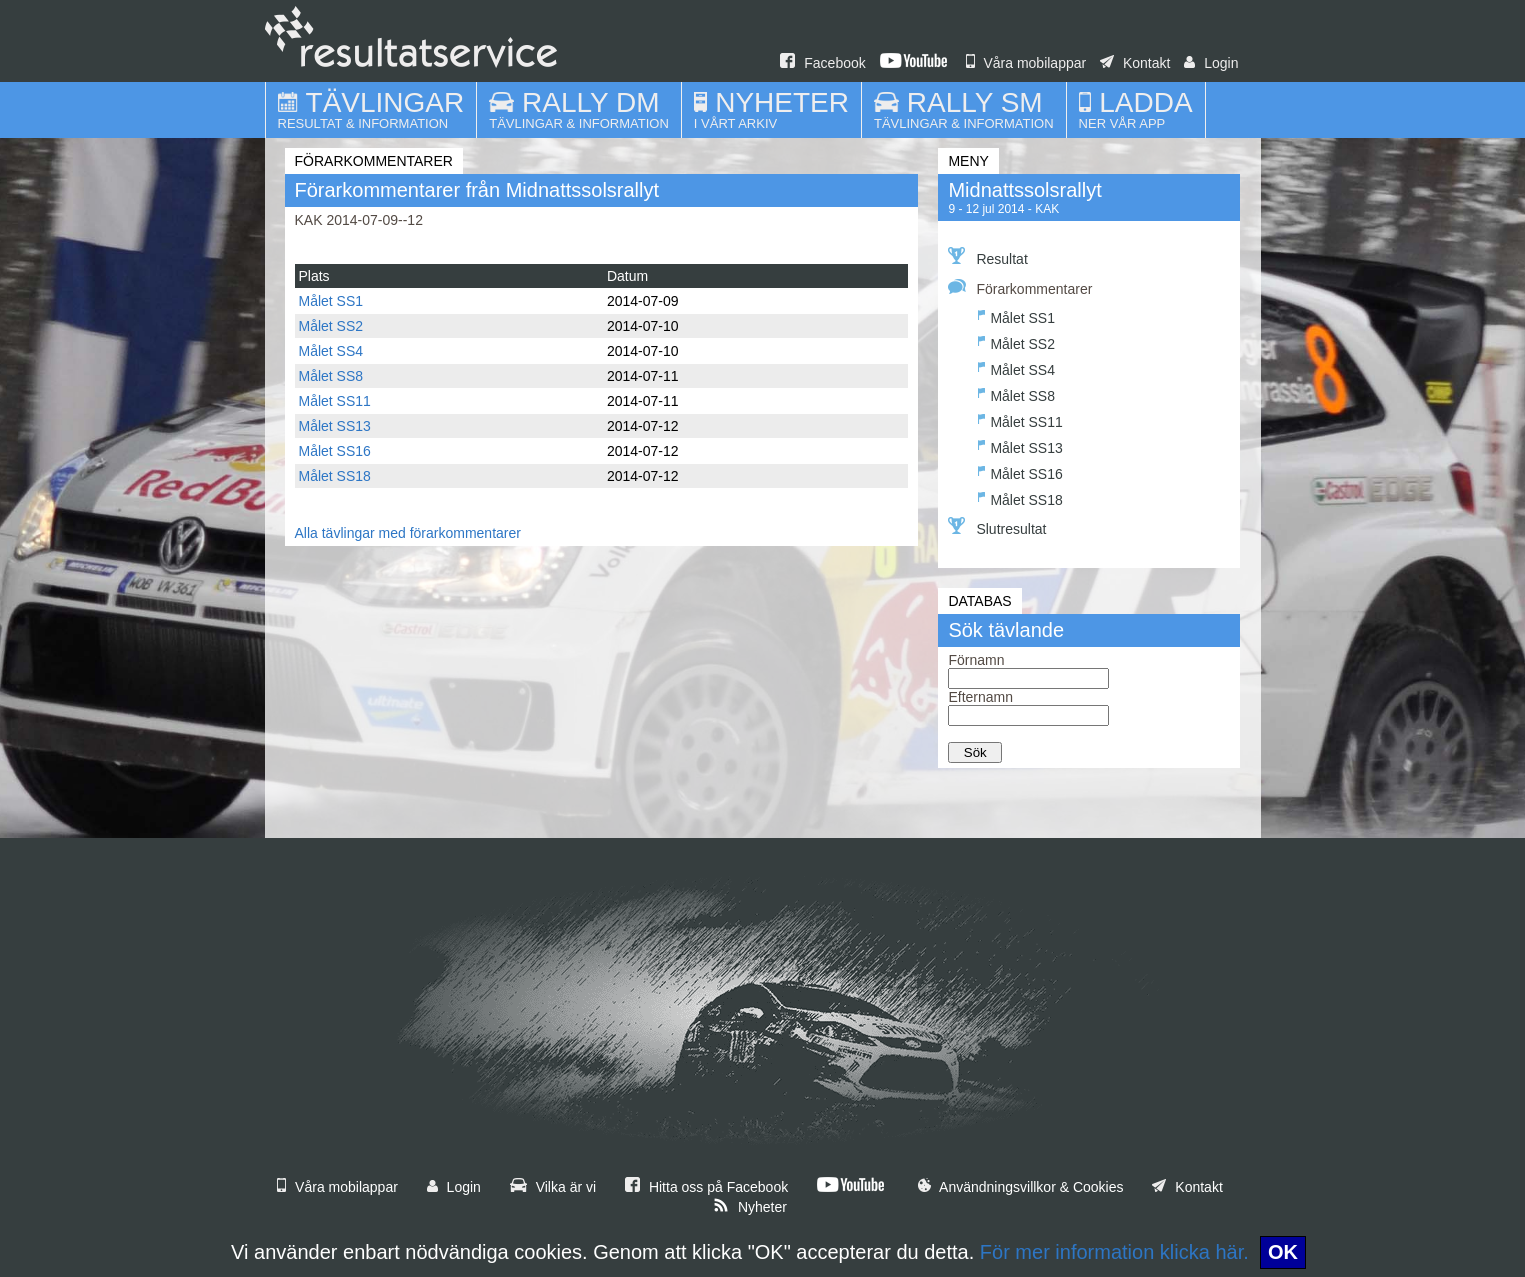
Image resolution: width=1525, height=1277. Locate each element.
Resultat (987, 257)
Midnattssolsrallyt (1024, 190)
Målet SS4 (331, 351)
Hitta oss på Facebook (706, 1187)
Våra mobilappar (1026, 63)
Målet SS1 (331, 301)
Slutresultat (997, 527)
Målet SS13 (335, 426)
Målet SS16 (335, 451)
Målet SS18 (335, 476)
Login (1211, 63)
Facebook (822, 63)
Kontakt (1135, 63)
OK (1283, 1252)
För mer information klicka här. (1114, 1252)
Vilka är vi (553, 1187)
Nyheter (750, 1207)
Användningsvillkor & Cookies (1021, 1187)
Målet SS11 (335, 401)
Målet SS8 (331, 376)
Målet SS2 (331, 326)
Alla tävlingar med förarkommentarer (408, 533)
